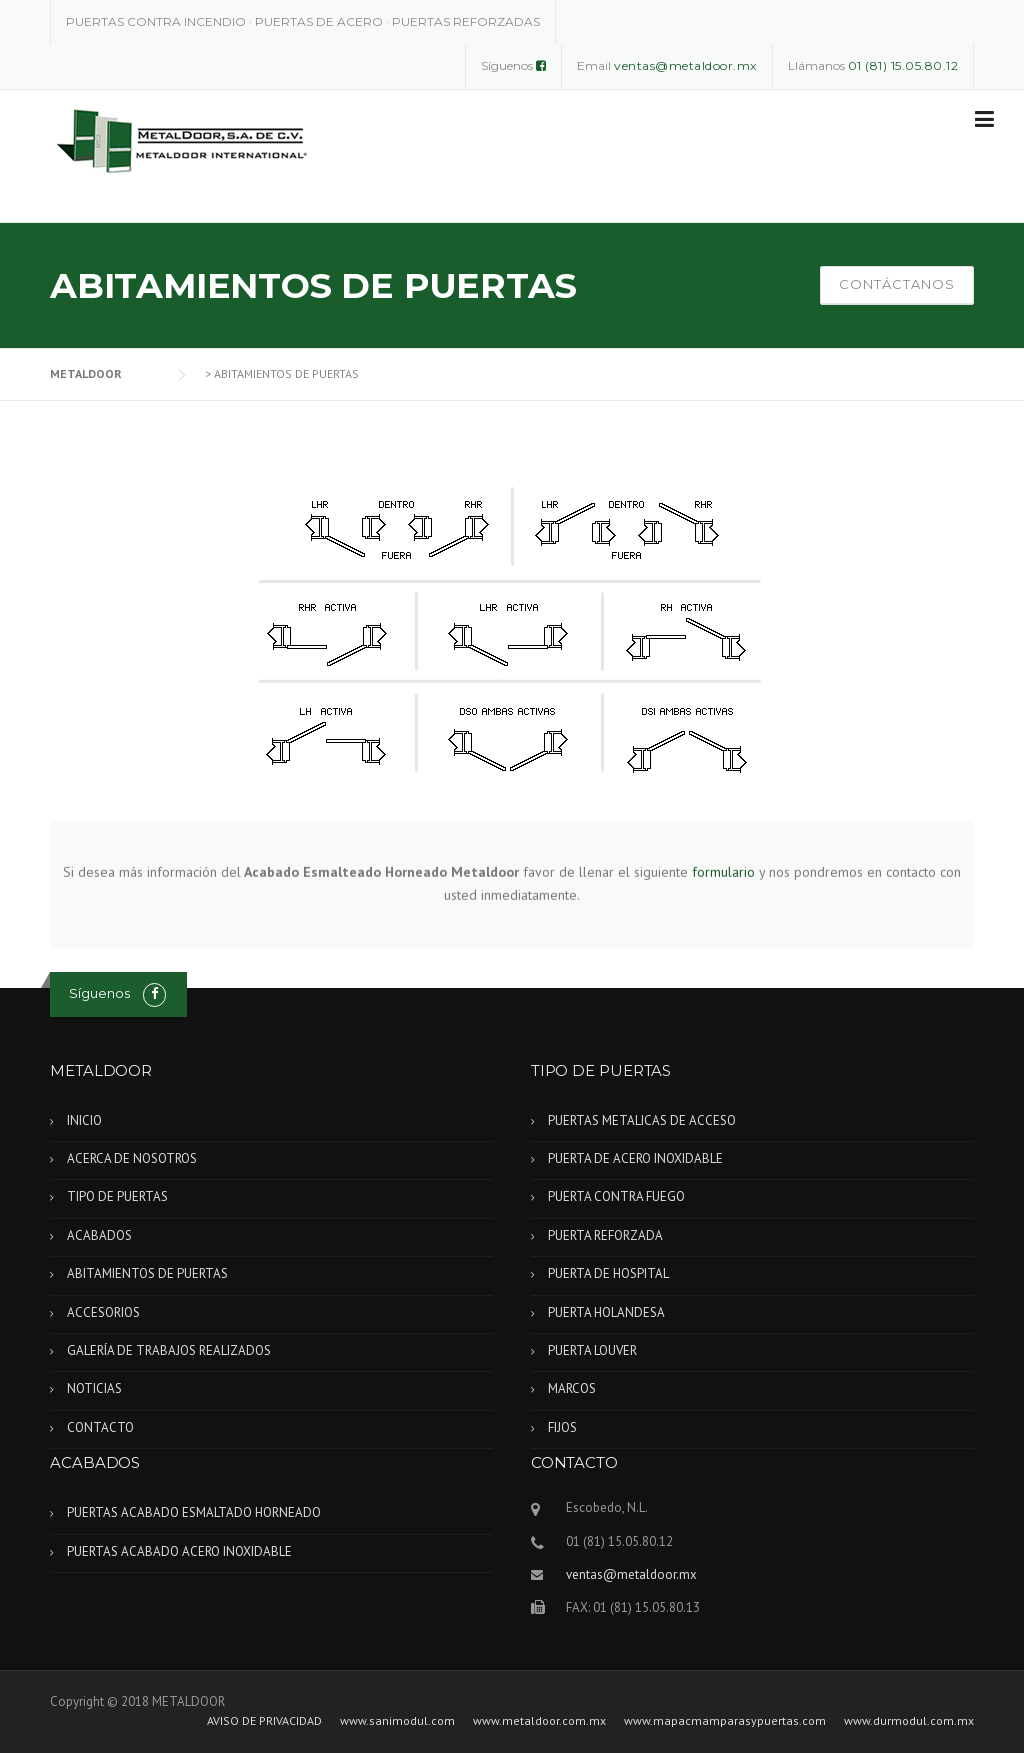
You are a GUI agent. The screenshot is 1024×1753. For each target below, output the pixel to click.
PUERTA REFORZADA (605, 1235)
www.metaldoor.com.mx (539, 1721)
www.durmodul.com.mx (909, 1721)
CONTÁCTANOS (897, 284)
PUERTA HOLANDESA (606, 1312)
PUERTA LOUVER (592, 1350)
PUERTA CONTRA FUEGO (616, 1196)
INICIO (84, 1120)
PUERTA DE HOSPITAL (608, 1273)
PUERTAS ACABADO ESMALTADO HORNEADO (194, 1512)
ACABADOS (99, 1235)
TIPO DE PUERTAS (117, 1196)
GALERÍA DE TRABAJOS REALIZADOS (169, 1350)
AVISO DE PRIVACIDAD (264, 1721)
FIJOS (562, 1427)
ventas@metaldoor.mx (631, 1574)
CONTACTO (100, 1427)
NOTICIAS (94, 1388)
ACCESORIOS (103, 1312)
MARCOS (572, 1388)
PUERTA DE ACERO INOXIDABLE (635, 1158)
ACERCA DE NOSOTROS (132, 1158)
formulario (723, 871)
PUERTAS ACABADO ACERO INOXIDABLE (179, 1551)
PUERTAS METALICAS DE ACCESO (642, 1120)
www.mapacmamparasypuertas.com (725, 1721)
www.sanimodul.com (397, 1721)
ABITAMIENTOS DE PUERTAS (147, 1273)
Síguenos (99, 993)
